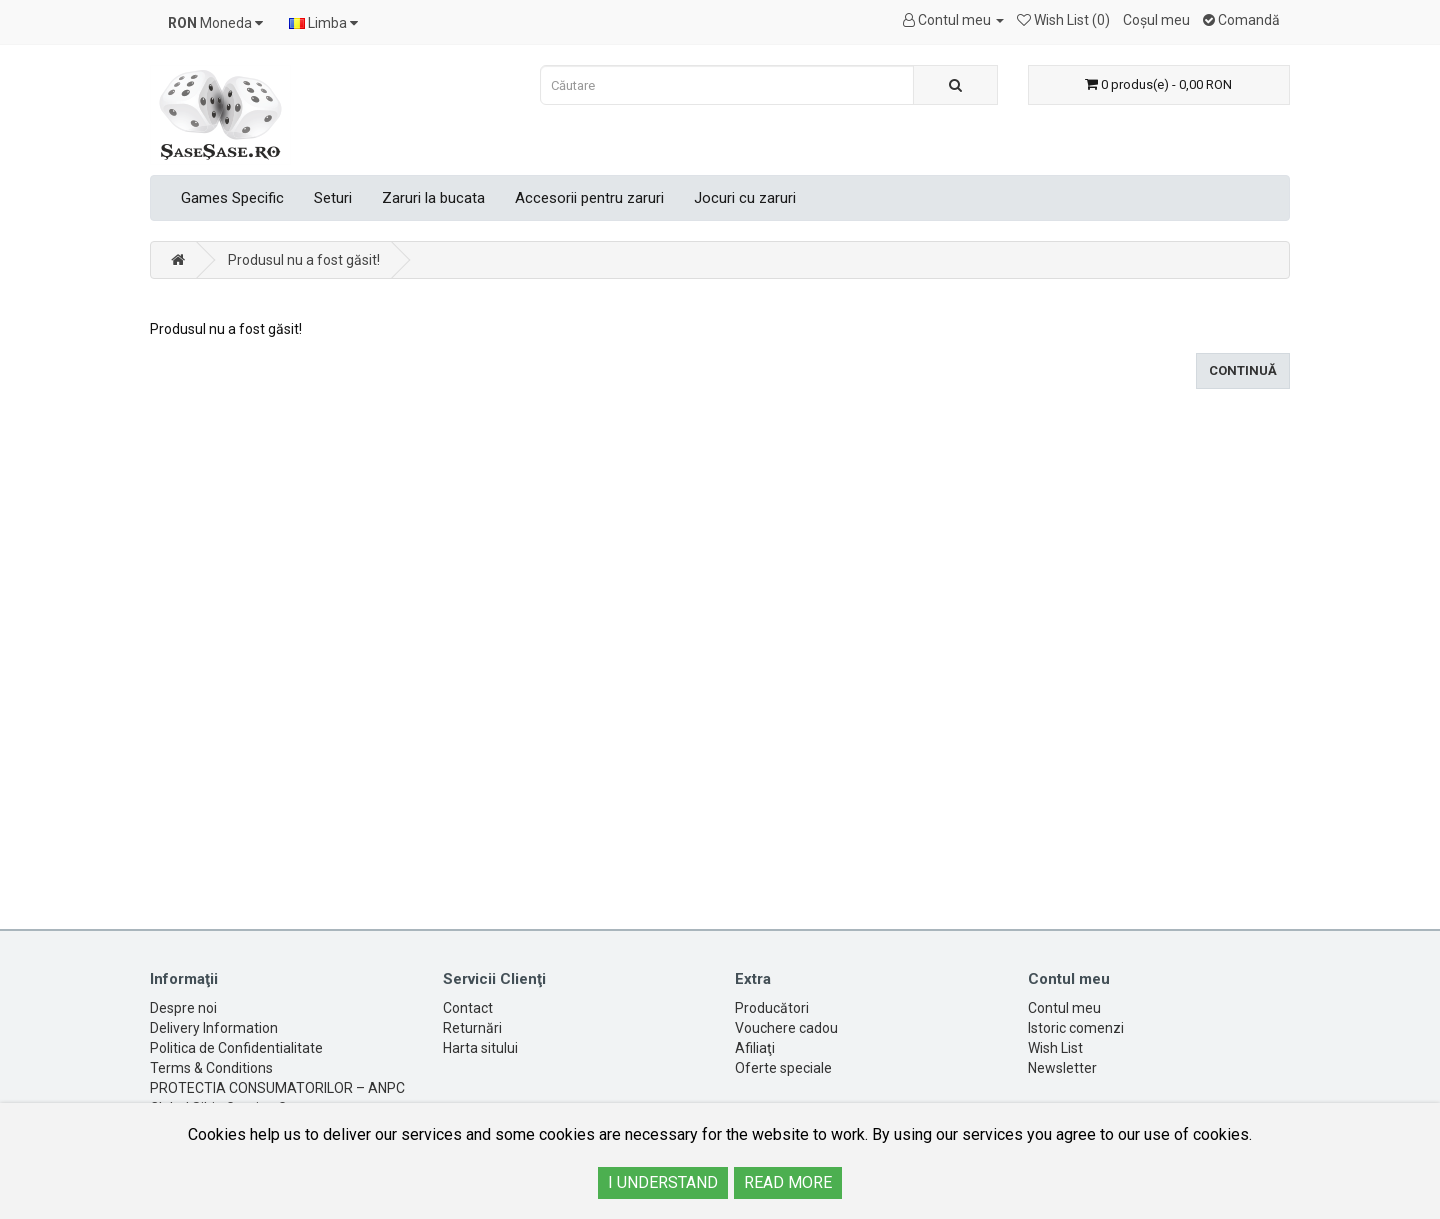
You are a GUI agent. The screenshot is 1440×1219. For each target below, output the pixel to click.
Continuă (1243, 370)
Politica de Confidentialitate (236, 1048)
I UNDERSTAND (663, 1182)
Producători (772, 1008)
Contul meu (1064, 1008)
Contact (468, 1008)
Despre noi (183, 1008)
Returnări (472, 1028)
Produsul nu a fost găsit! (304, 260)
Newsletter (1062, 1068)
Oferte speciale (783, 1068)
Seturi (333, 198)
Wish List (1055, 1048)
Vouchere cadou (786, 1028)
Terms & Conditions (211, 1068)
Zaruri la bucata (433, 198)
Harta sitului (480, 1048)
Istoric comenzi (1076, 1028)
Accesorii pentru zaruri (589, 198)
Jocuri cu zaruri (745, 198)
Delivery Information (214, 1028)
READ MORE (788, 1182)
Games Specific (232, 198)
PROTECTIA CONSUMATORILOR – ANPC (277, 1088)
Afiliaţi (755, 1048)
